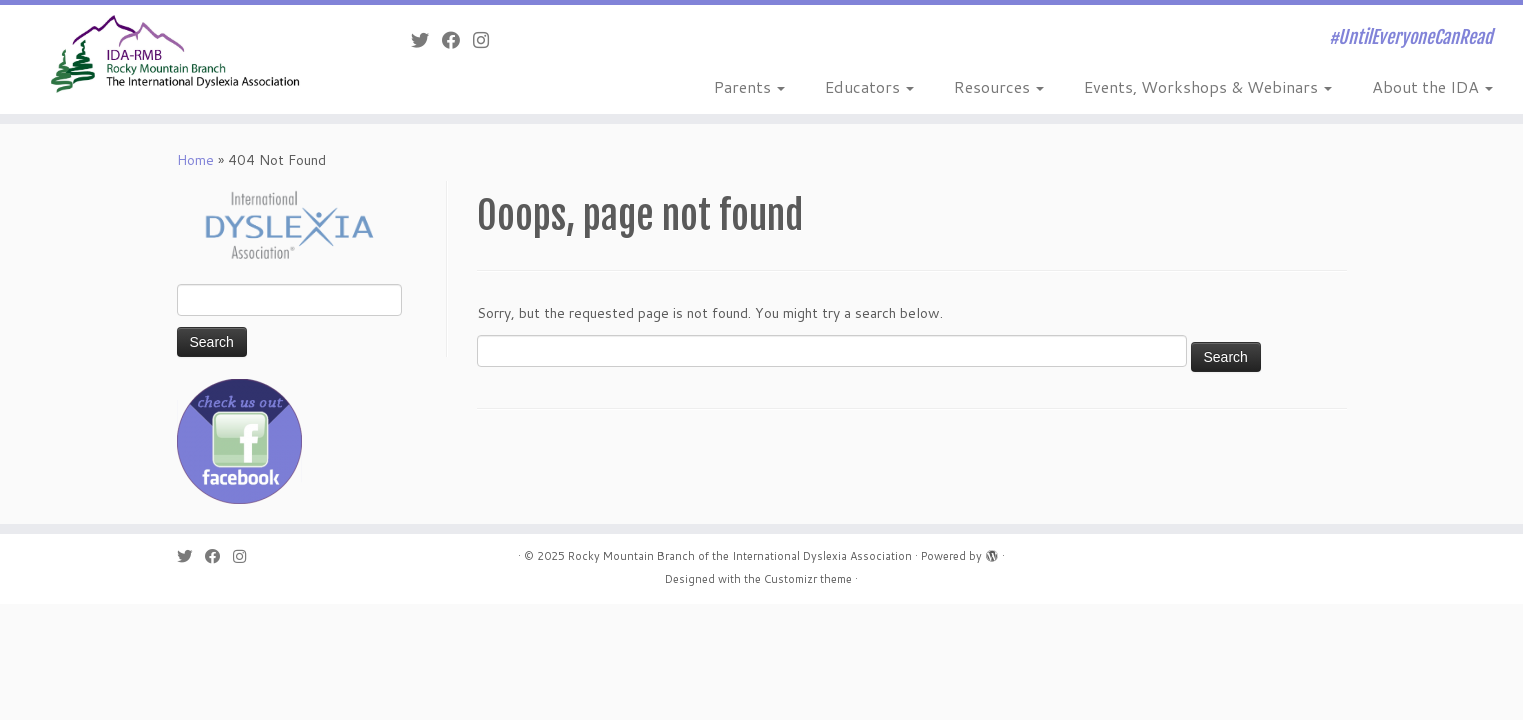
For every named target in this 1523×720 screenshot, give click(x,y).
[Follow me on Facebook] (457, 40)
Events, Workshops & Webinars (1208, 86)
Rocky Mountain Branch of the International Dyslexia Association (740, 556)
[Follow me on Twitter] (426, 40)
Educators (869, 86)
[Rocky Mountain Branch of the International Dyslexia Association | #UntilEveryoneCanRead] (175, 54)
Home (195, 160)
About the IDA (1432, 86)
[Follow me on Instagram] (487, 40)
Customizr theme (808, 579)
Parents (749, 86)
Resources (999, 86)
